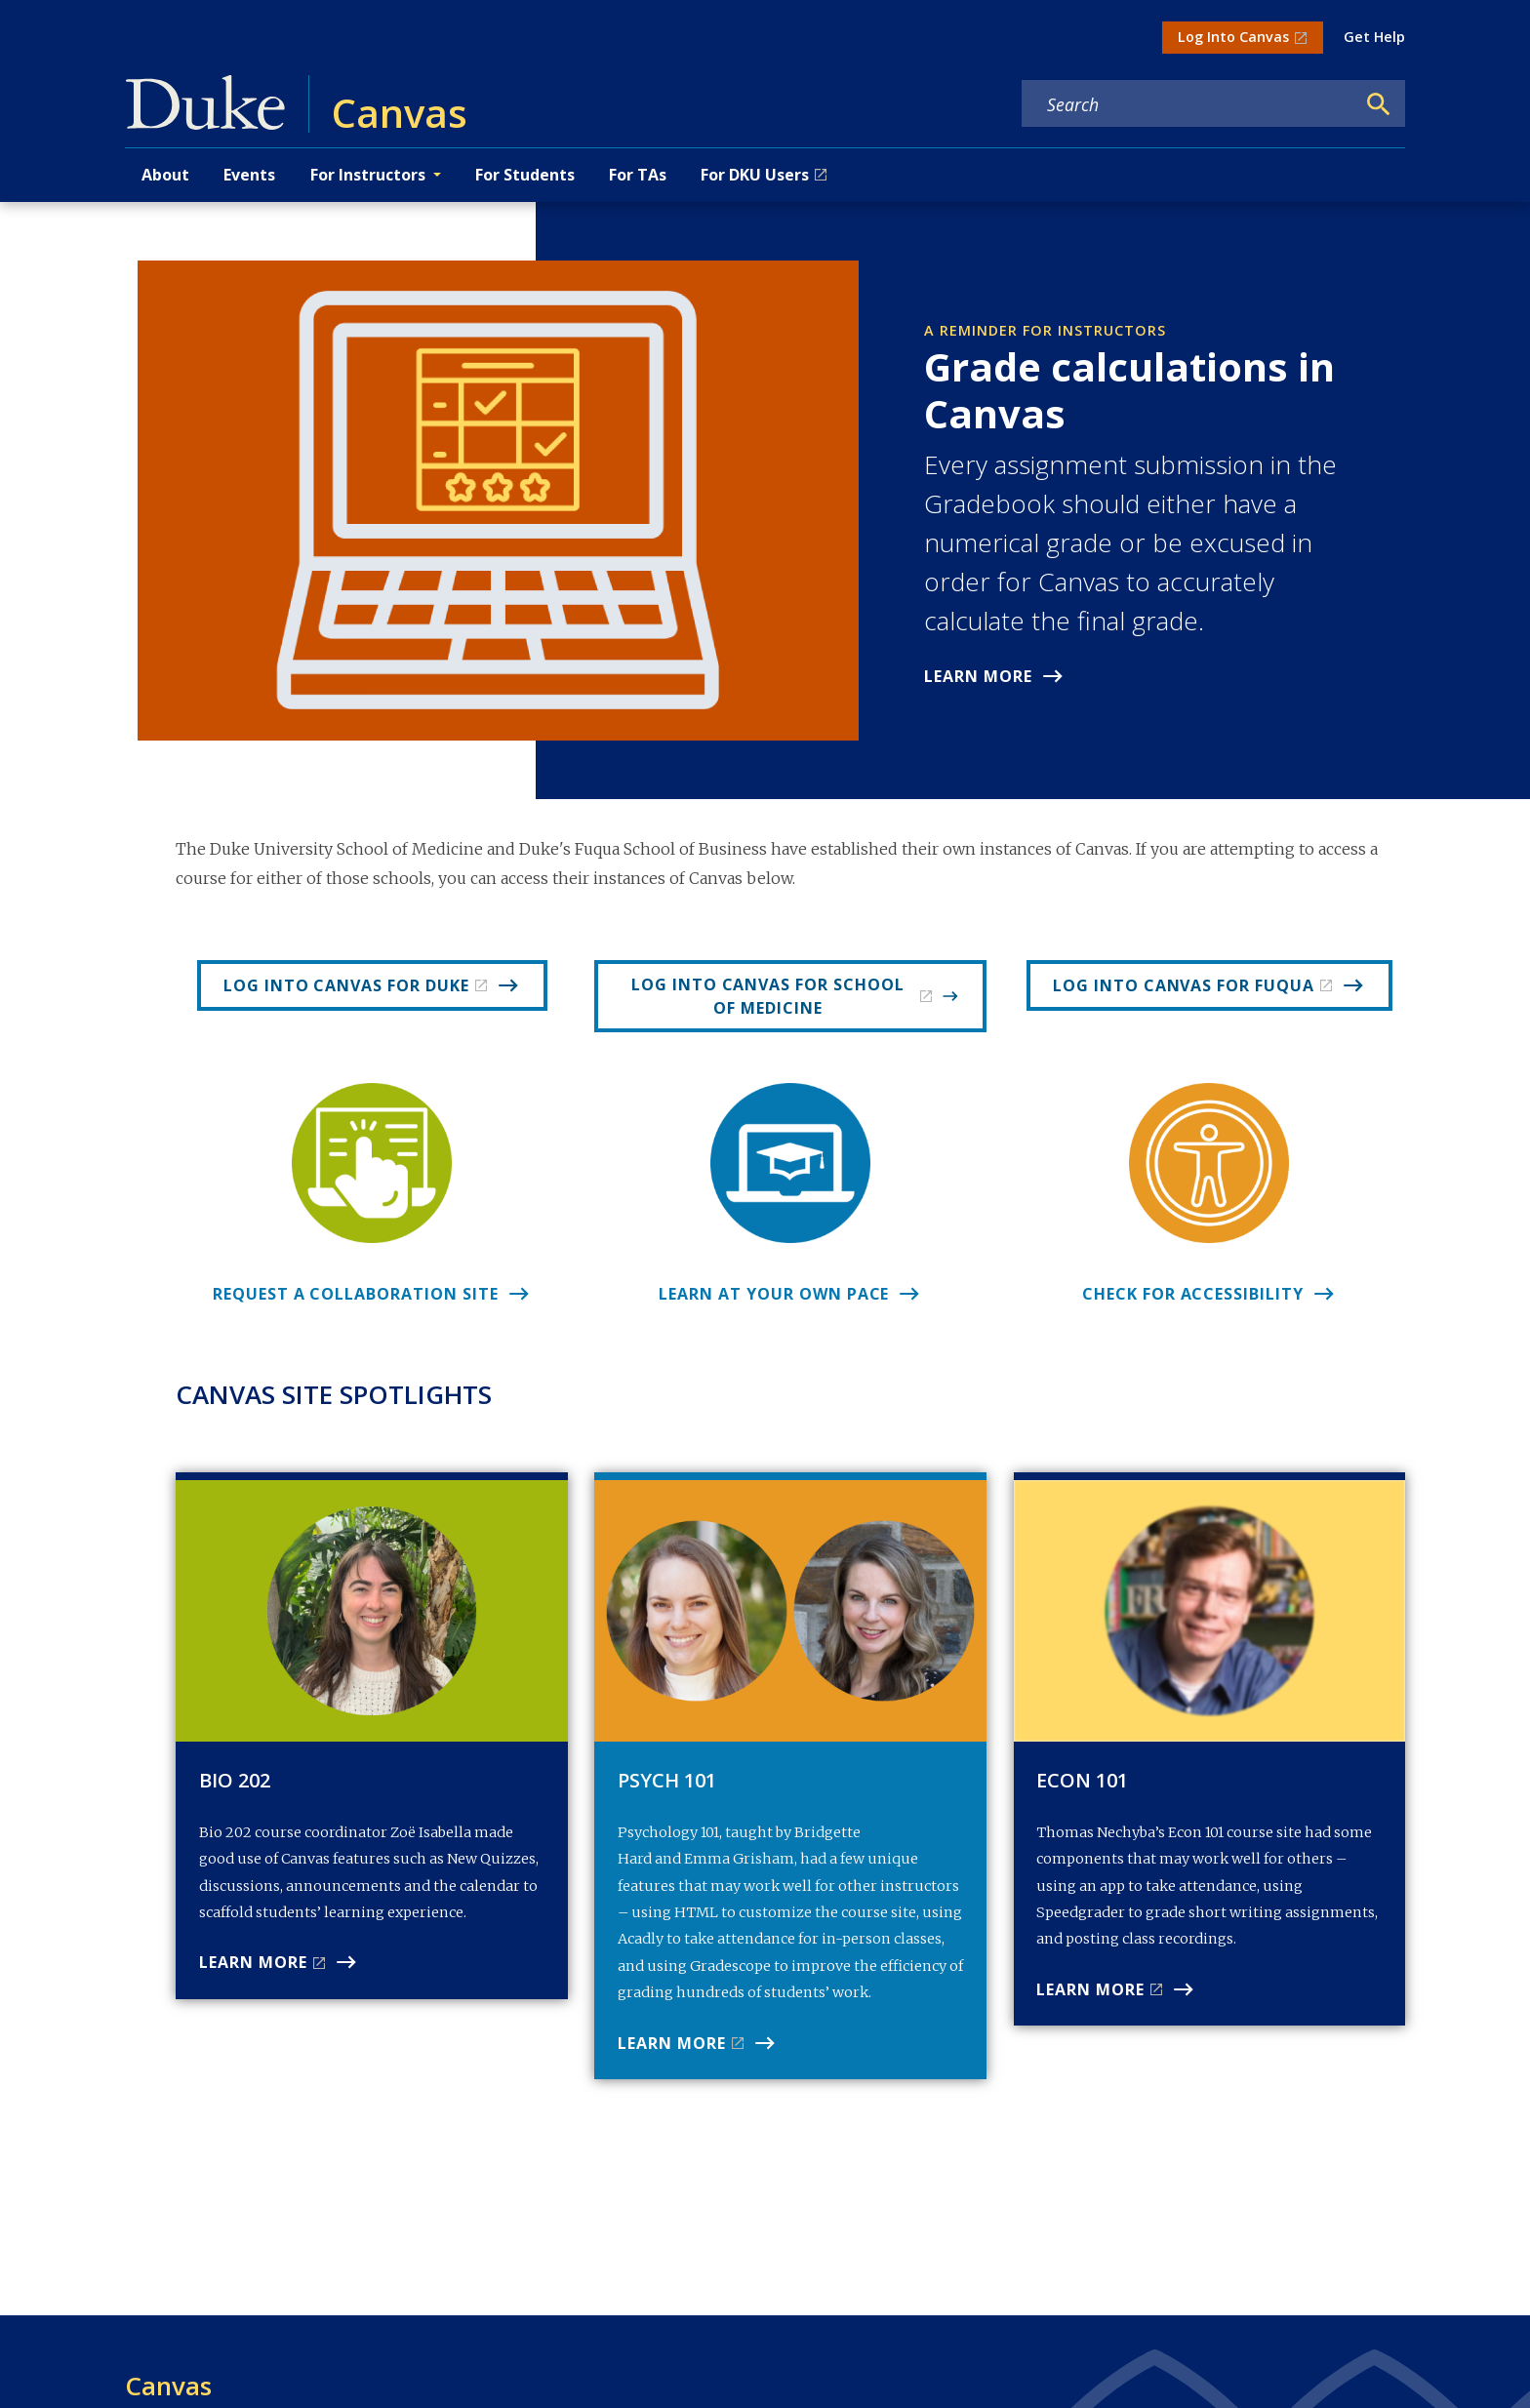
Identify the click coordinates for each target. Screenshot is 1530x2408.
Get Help (1374, 36)
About (165, 174)
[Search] (1378, 104)
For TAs (637, 174)
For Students (525, 174)
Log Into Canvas (1233, 36)
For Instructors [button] (367, 174)
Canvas (168, 2385)
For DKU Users (755, 174)
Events (249, 174)
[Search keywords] (1188, 104)
